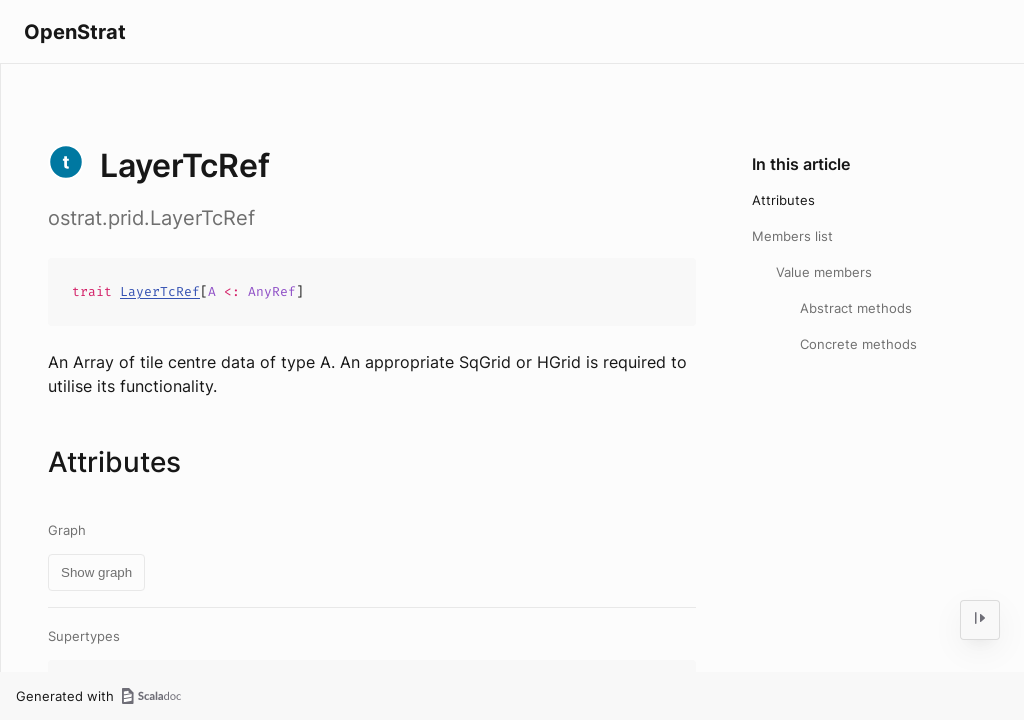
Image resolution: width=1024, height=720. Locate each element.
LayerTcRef (160, 291)
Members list (792, 236)
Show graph (96, 572)
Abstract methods (856, 308)
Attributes (783, 200)
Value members (824, 272)
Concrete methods (858, 344)
